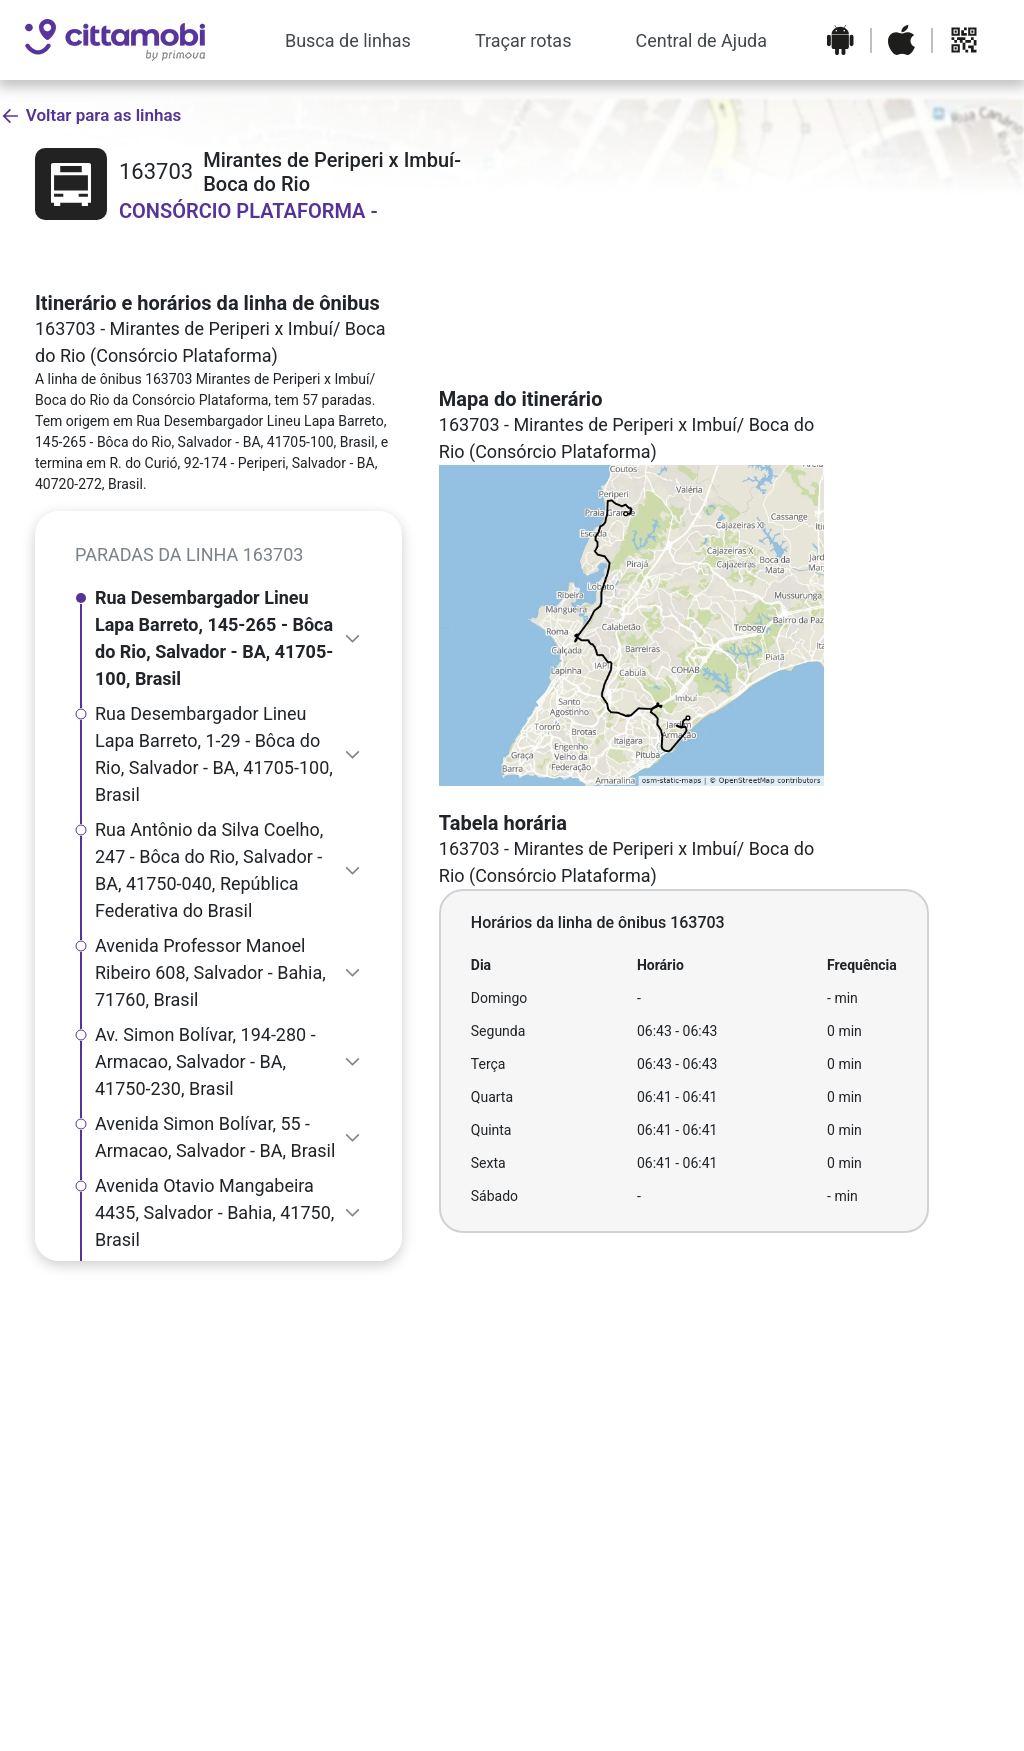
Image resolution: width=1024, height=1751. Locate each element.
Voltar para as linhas (90, 115)
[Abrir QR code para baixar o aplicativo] (964, 40)
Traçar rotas (523, 40)
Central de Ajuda (701, 40)
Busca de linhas (348, 40)
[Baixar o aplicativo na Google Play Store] (840, 40)
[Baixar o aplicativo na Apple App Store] (901, 40)
